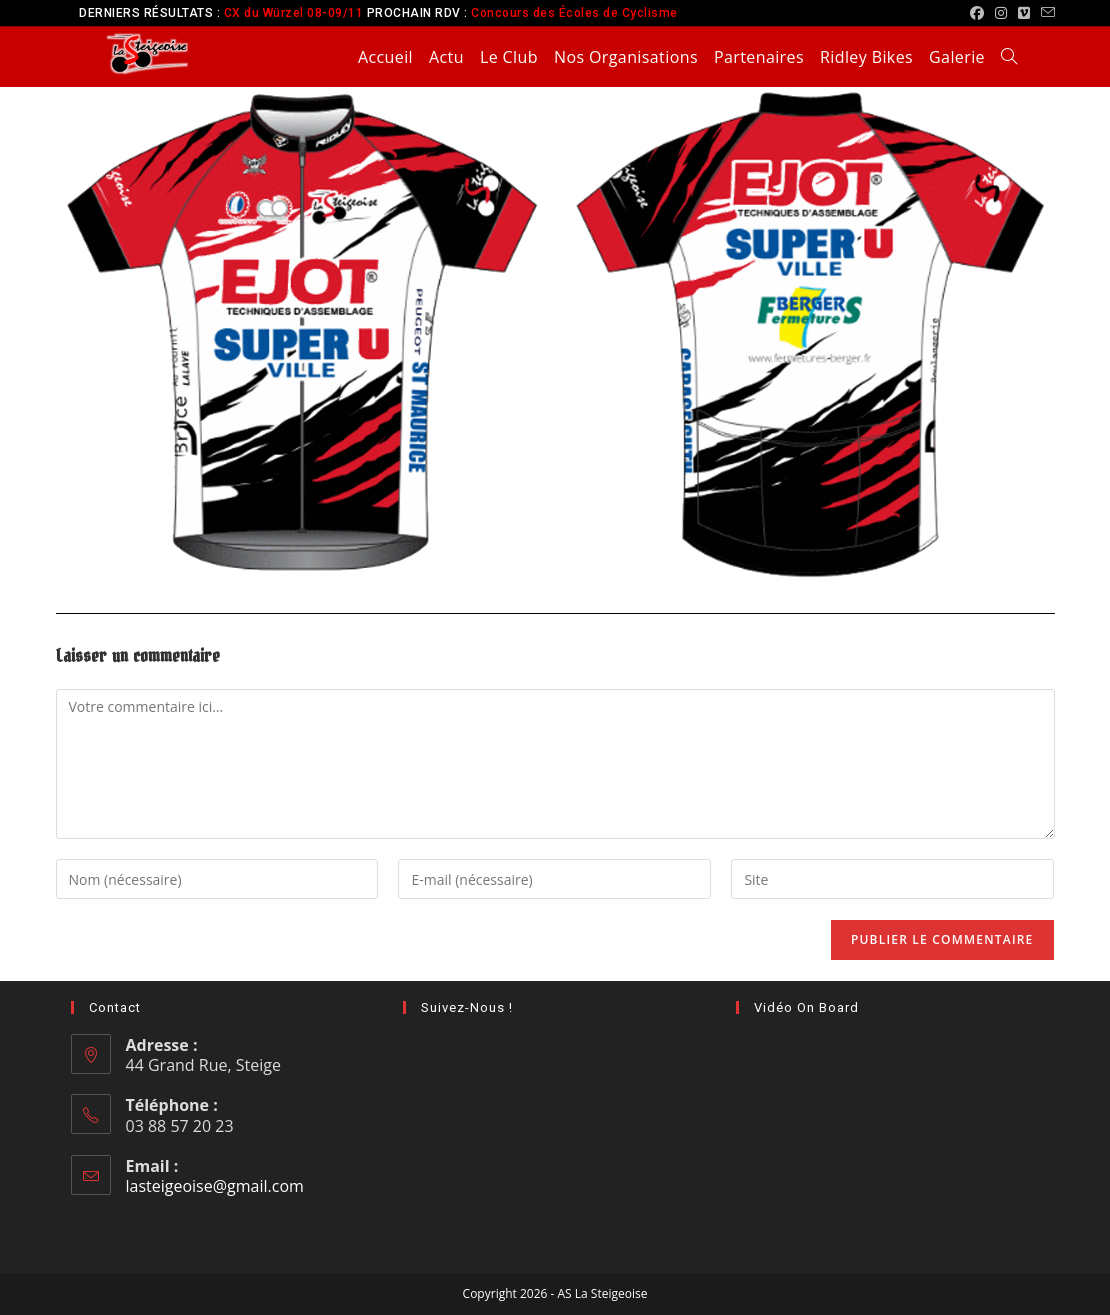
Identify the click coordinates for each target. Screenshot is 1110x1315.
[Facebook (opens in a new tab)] (977, 13)
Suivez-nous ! (467, 1007)
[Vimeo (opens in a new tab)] (1024, 13)
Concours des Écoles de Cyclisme (574, 13)
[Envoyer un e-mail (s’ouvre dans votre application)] (1045, 13)
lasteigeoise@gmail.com (215, 1186)
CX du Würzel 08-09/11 (294, 13)
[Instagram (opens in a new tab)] (1001, 13)
